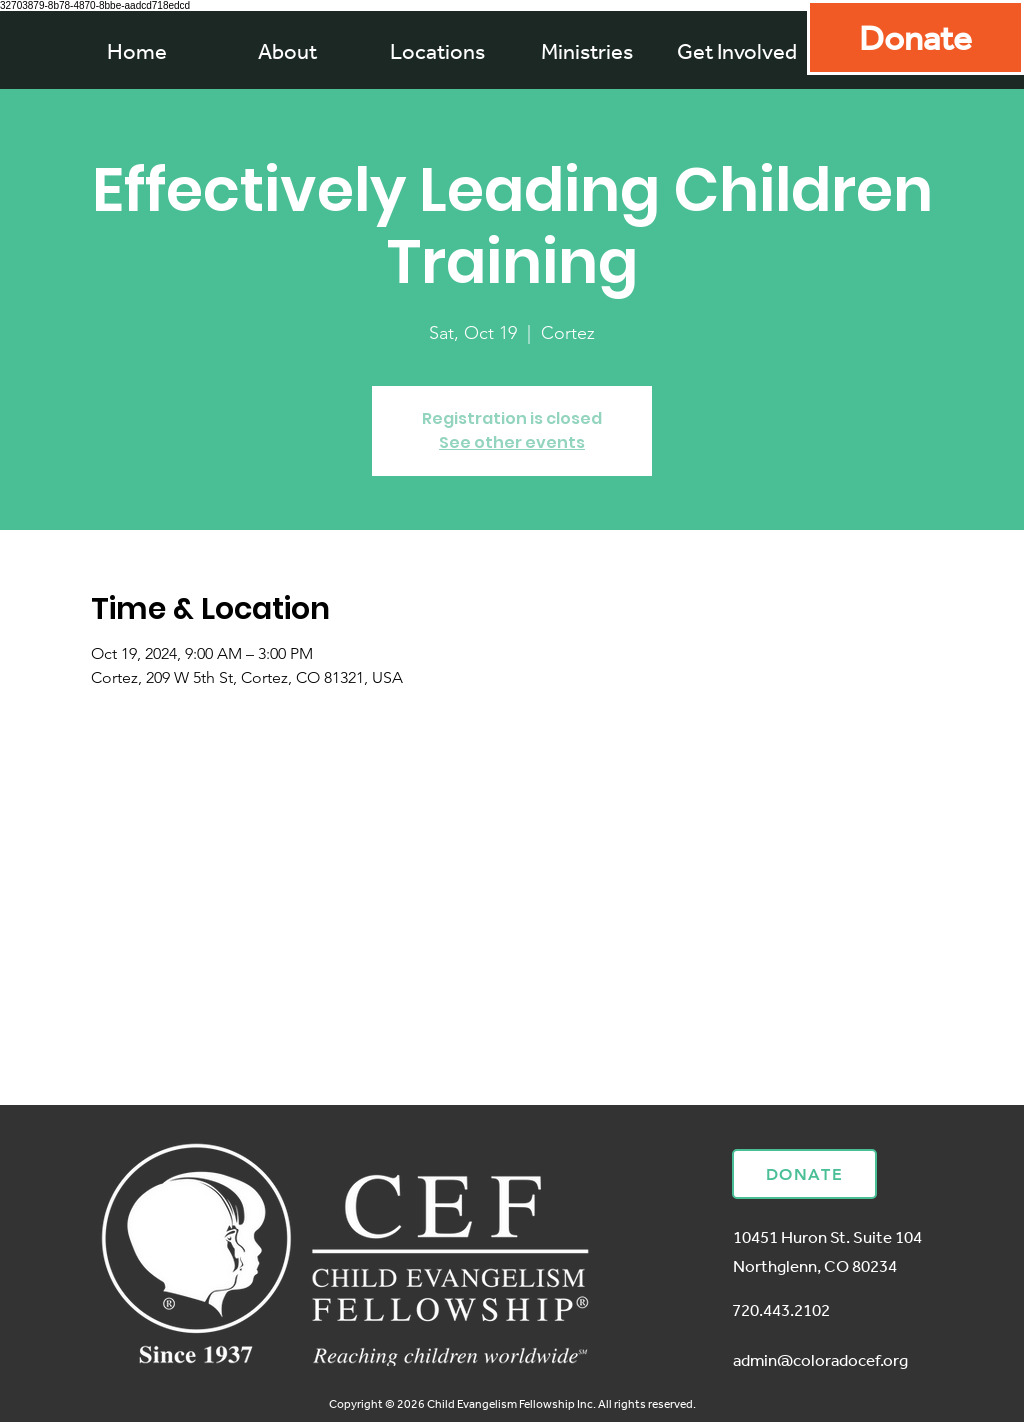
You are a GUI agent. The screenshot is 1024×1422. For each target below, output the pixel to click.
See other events (512, 442)
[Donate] (915, 37)
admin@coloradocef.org (820, 1359)
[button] (587, 51)
